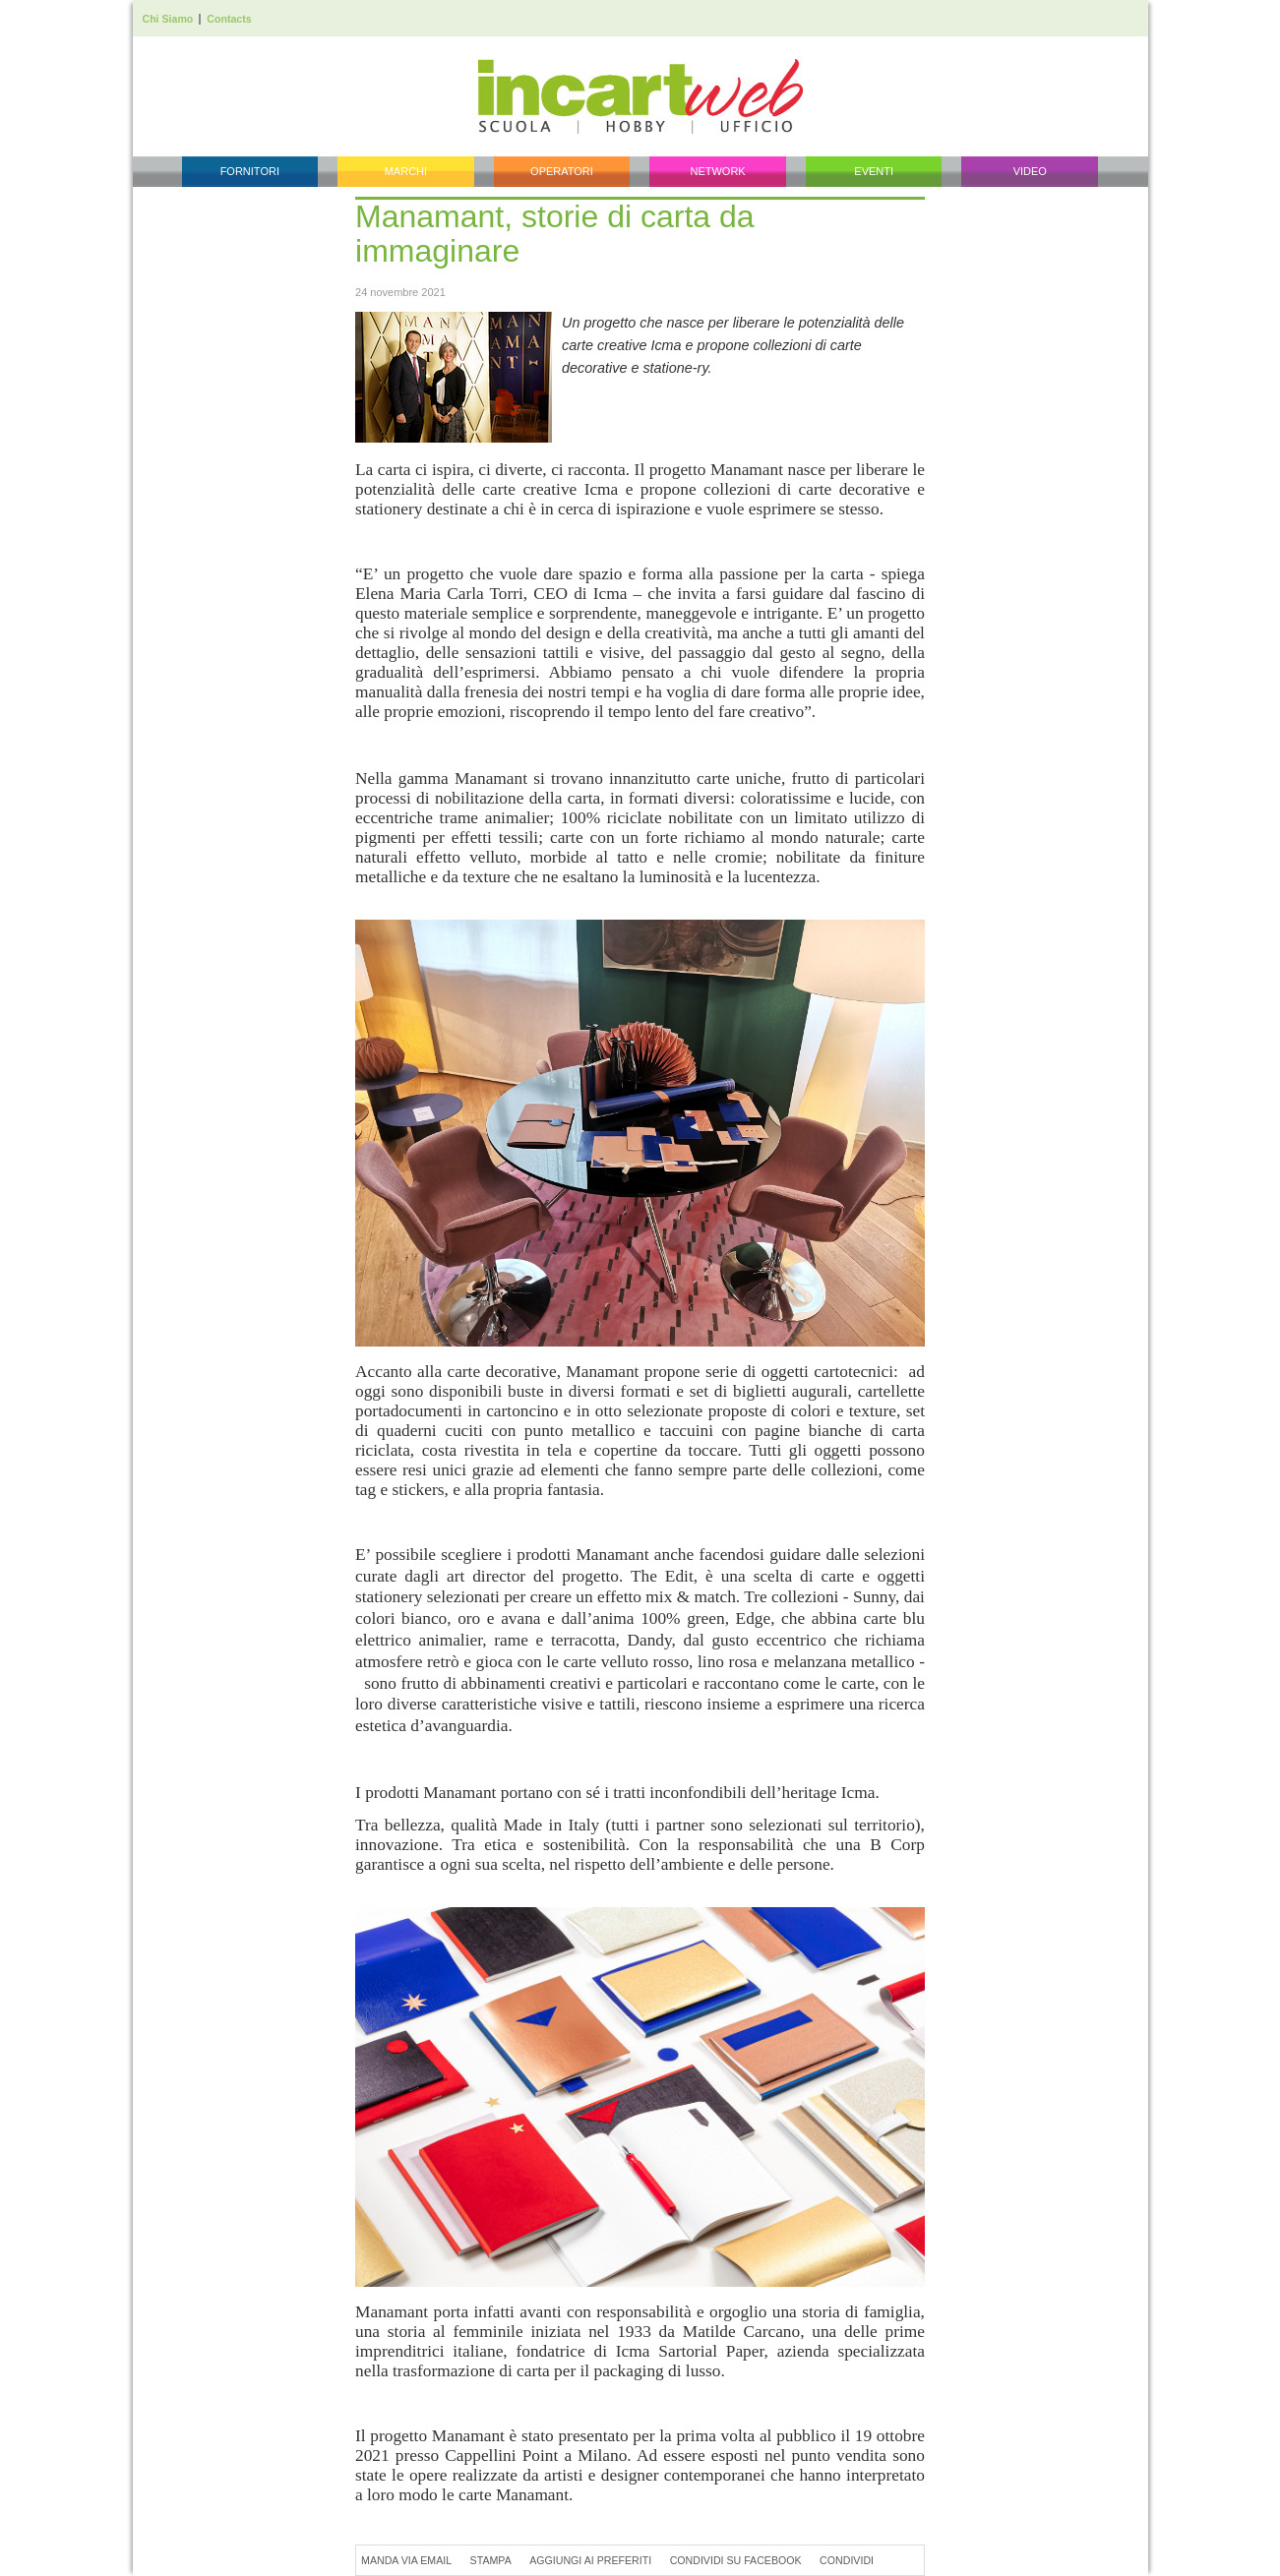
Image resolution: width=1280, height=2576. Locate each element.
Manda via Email (406, 2560)
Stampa (491, 2560)
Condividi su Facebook (736, 2560)
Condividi (847, 2560)
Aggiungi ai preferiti (590, 2560)
